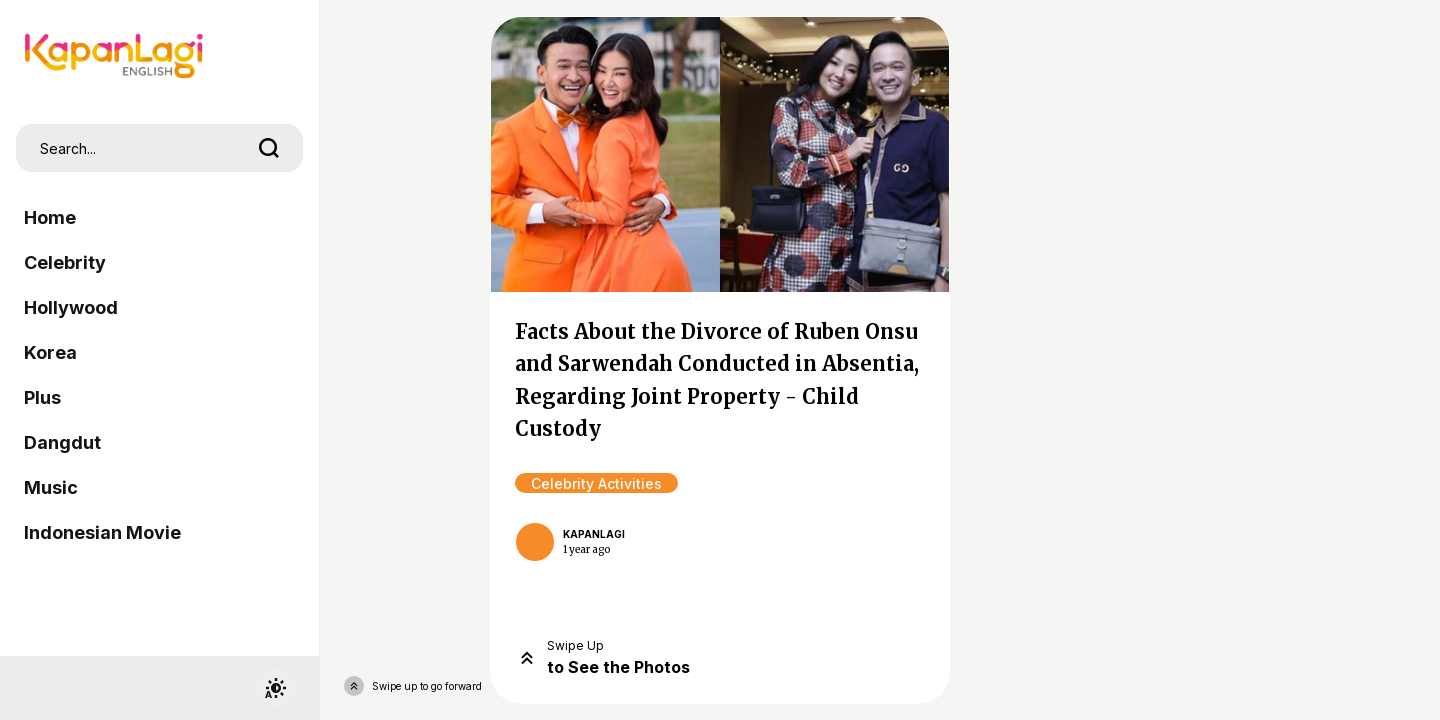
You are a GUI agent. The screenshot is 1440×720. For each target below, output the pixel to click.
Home (50, 217)
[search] (269, 148)
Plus (42, 397)
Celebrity (65, 262)
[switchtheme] (275, 688)
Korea (50, 352)
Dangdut (62, 442)
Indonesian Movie (102, 532)
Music (51, 487)
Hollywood (71, 307)
